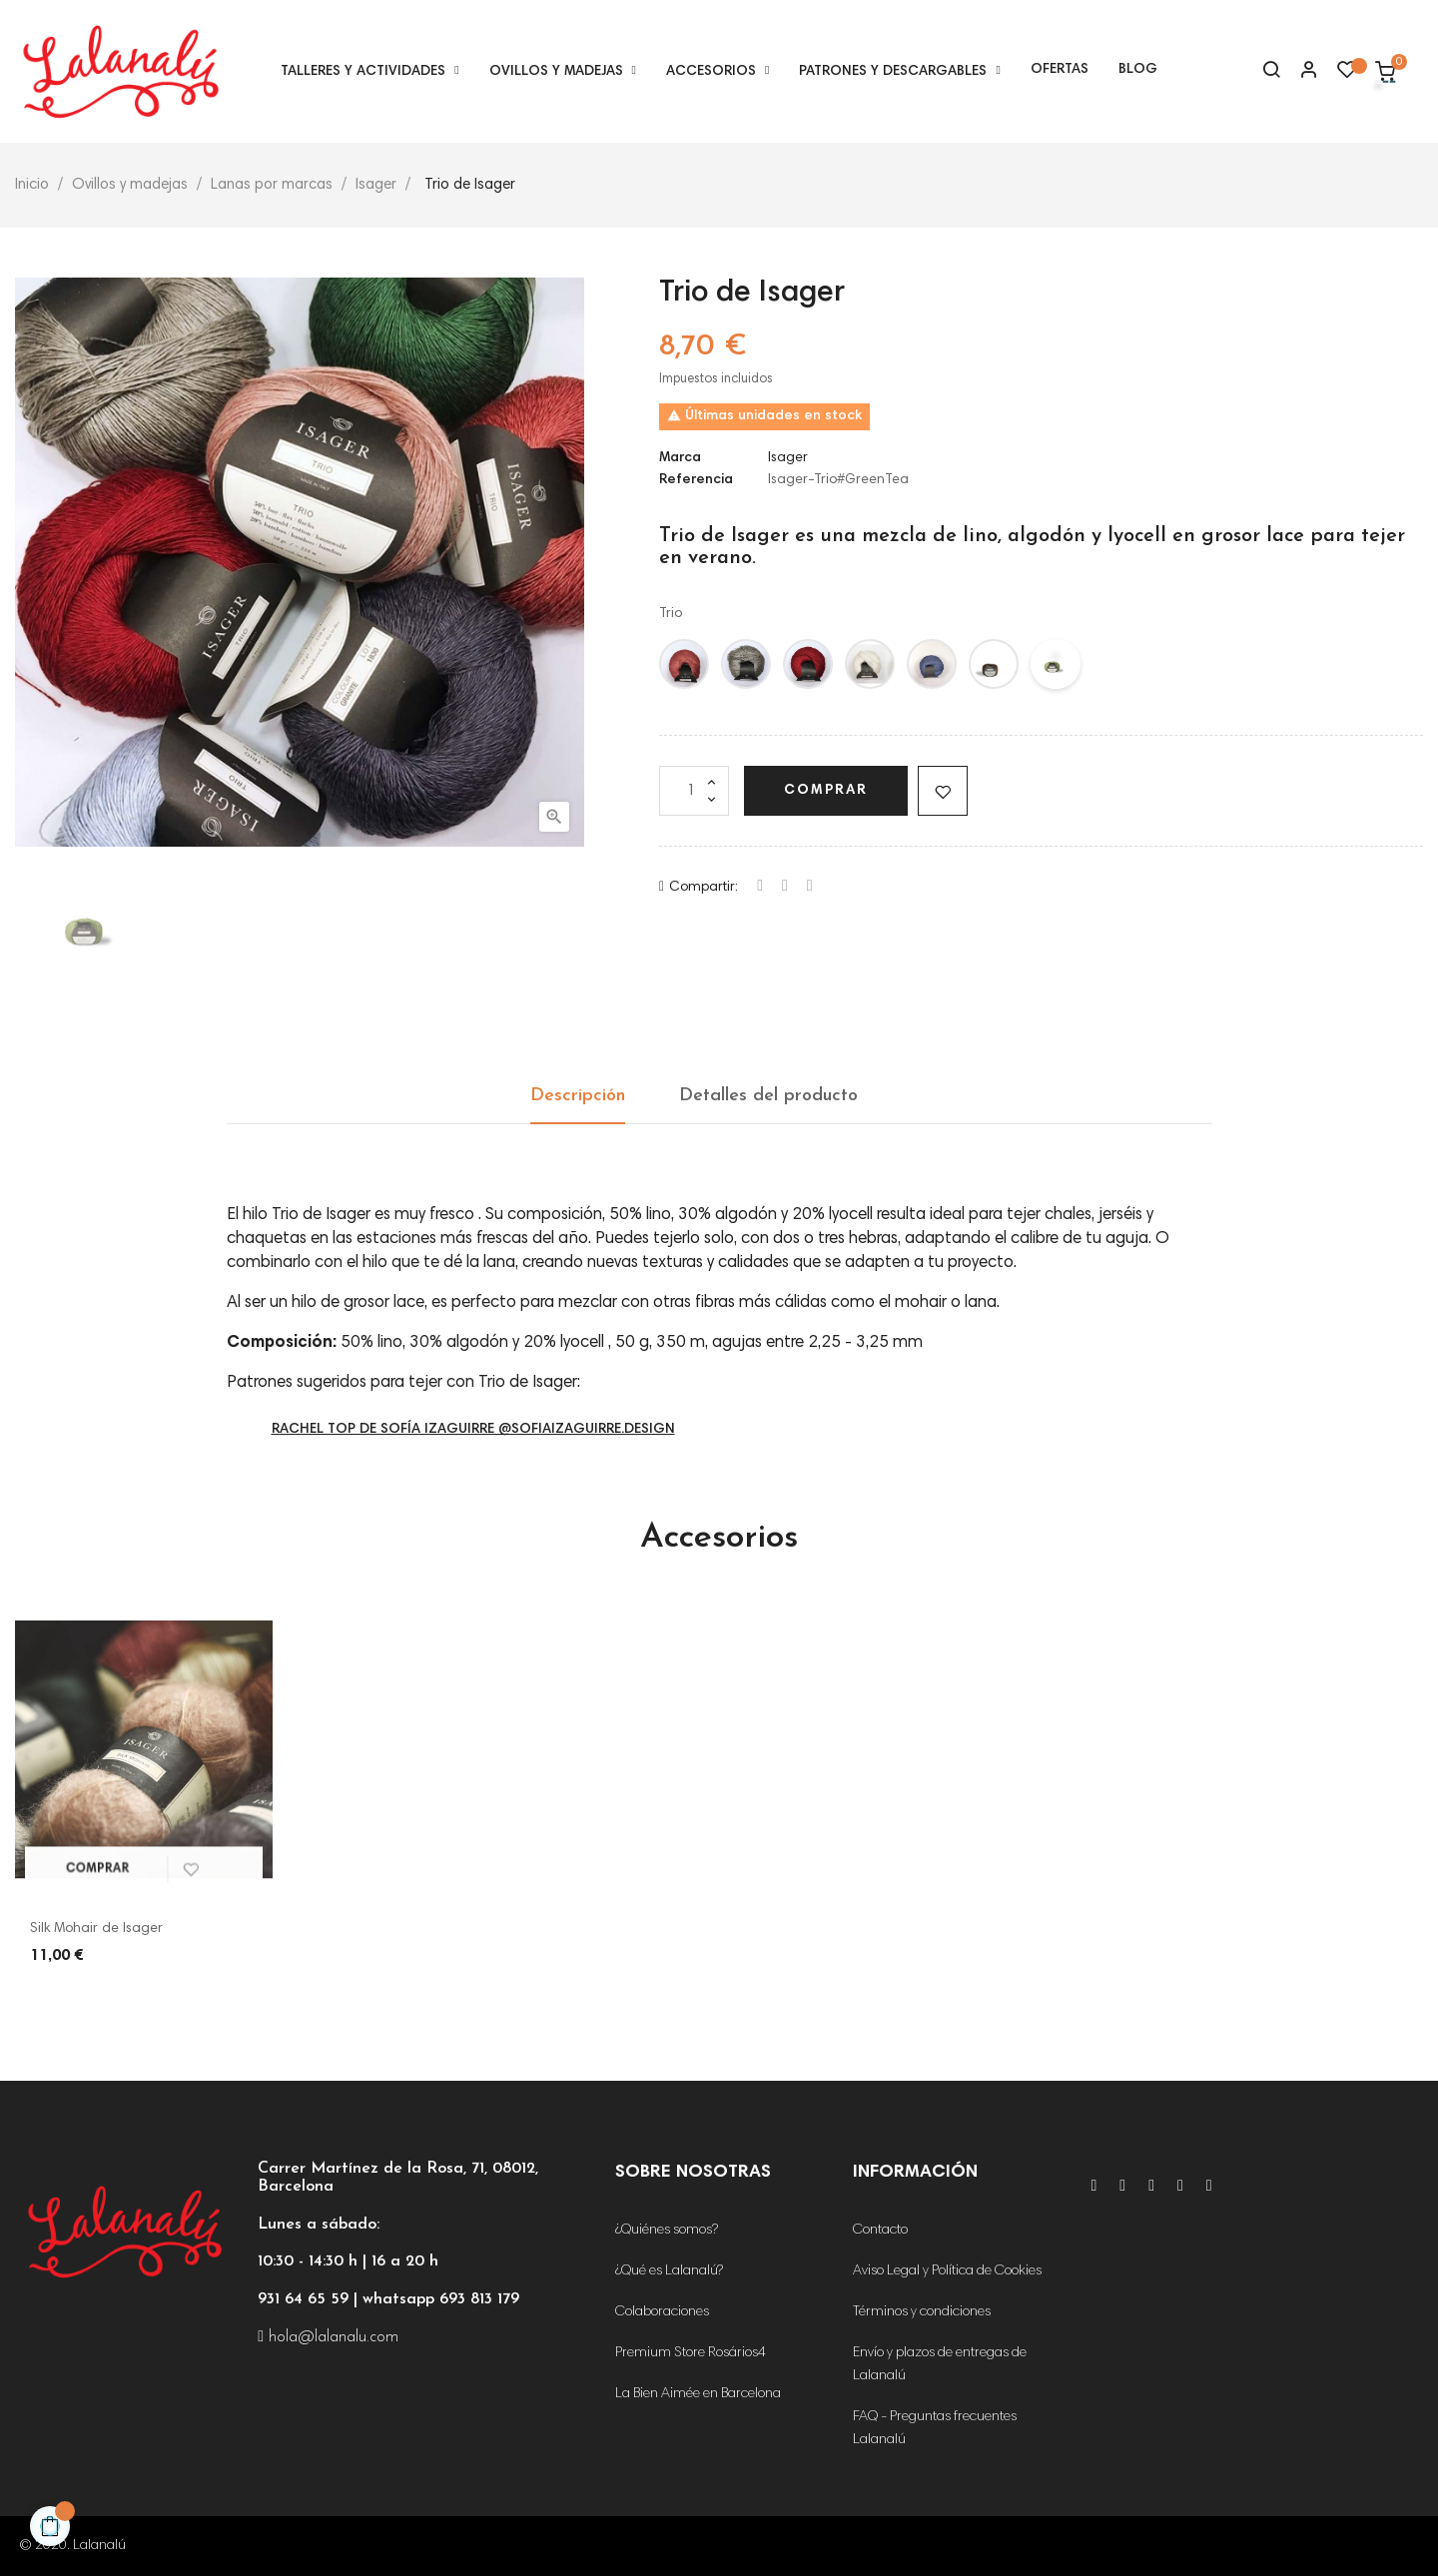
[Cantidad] (694, 791)
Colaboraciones (662, 2312)
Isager (788, 458)
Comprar (826, 791)
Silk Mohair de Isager (96, 1929)
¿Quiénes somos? (666, 2231)
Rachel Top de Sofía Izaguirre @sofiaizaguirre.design (473, 1430)
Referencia (696, 480)
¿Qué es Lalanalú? (669, 2271)
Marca (680, 458)
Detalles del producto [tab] (768, 1095)
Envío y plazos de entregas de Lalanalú (940, 2364)
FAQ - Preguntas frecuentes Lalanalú (935, 2428)
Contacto (880, 2231)
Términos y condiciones (922, 2312)
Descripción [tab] (577, 1095)
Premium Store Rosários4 (690, 2353)
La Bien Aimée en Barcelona (698, 2394)
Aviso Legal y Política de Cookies (947, 2271)
